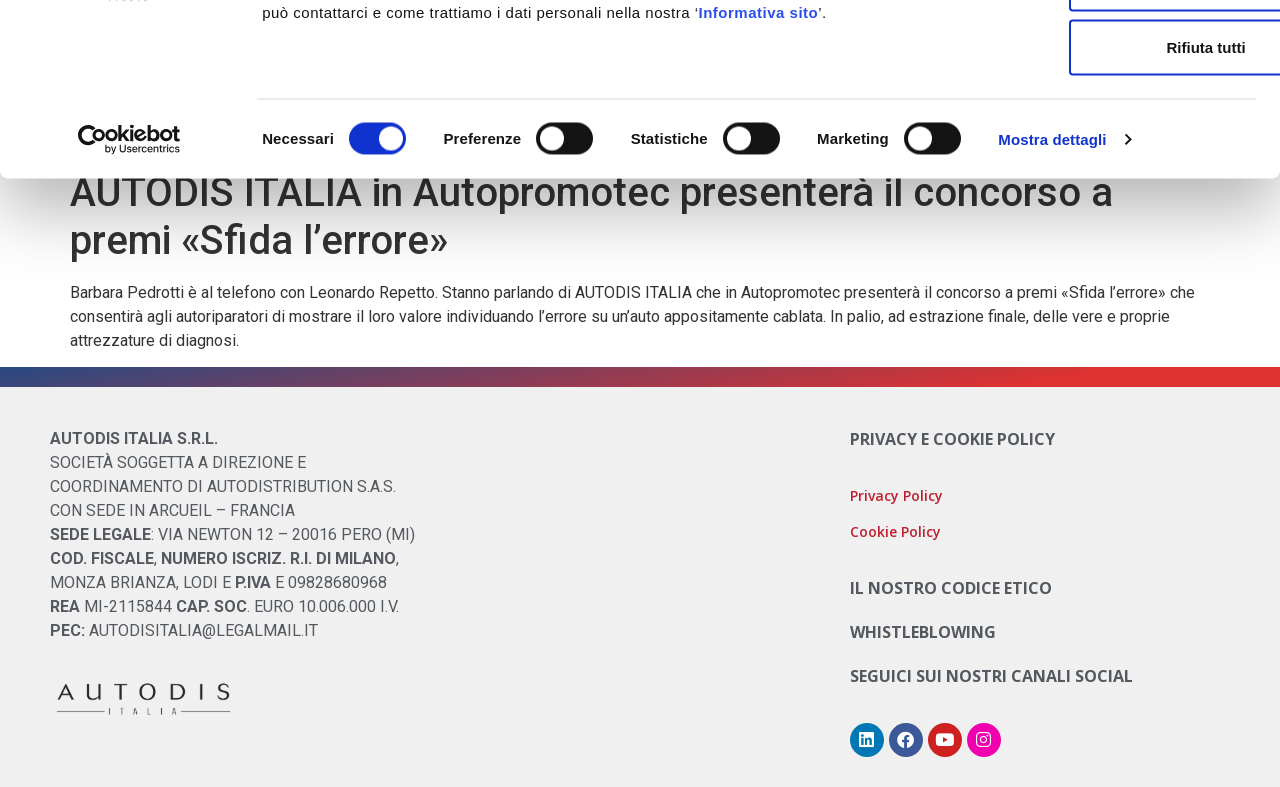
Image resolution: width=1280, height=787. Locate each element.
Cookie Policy (768, 96)
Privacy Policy (896, 495)
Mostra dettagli (1052, 271)
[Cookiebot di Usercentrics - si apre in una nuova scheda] (129, 272)
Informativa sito (759, 144)
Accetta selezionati (1112, 115)
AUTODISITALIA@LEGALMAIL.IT (203, 630)
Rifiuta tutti (1112, 179)
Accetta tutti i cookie (1113, 51)
